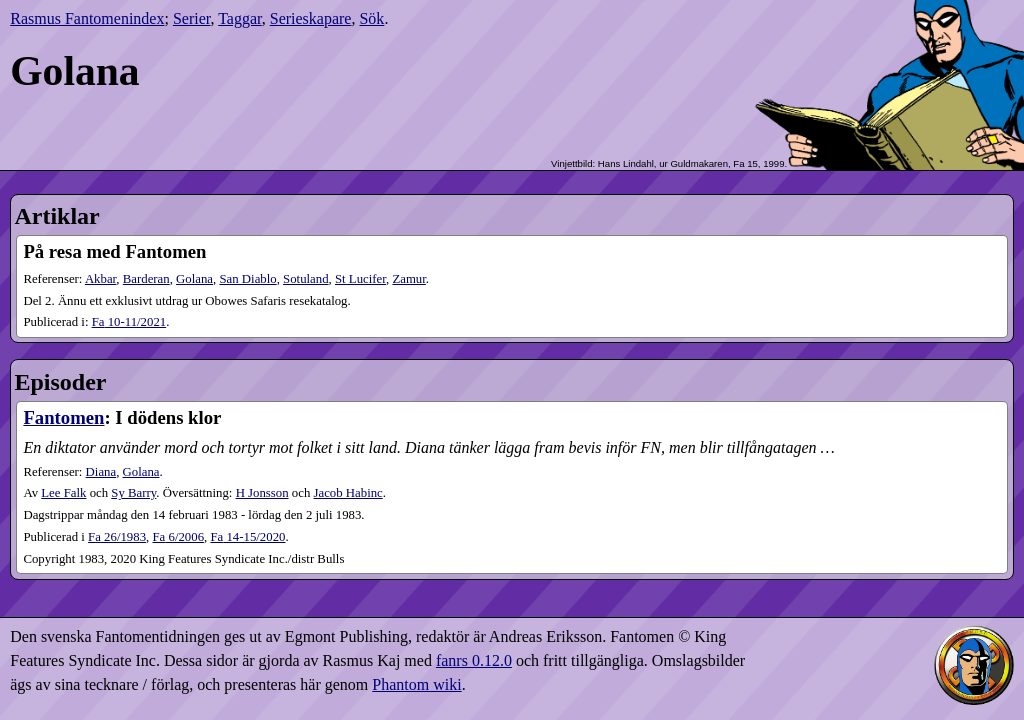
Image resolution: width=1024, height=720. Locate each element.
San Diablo (247, 279)
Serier (192, 18)
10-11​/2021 (129, 322)
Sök (371, 18)
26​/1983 (117, 537)
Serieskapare (311, 18)
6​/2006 (178, 537)
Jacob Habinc (348, 493)
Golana (194, 279)
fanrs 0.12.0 (474, 660)
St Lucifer (360, 279)
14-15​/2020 (247, 537)
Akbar (100, 279)
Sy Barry (133, 493)
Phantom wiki (416, 684)
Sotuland (306, 279)
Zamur (408, 279)
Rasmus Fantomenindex (87, 18)
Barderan (146, 279)
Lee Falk (63, 493)
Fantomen (63, 417)
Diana (101, 472)
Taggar (240, 18)
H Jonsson (262, 493)
